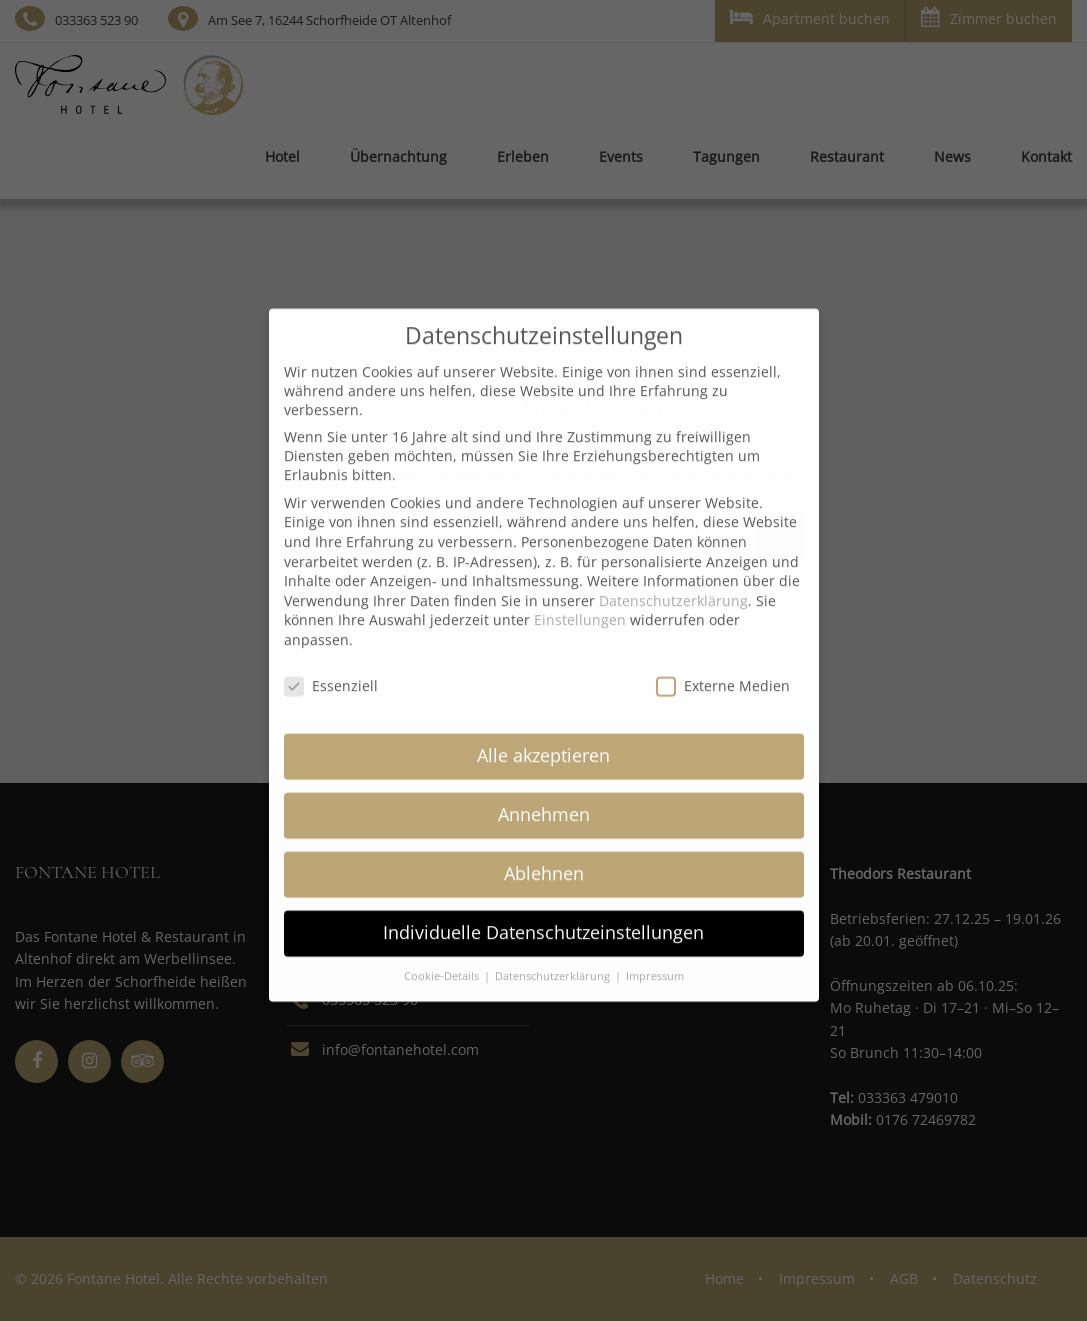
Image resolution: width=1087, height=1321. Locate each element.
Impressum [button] (655, 962)
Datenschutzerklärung (673, 586)
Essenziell (331, 671)
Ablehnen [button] (544, 859)
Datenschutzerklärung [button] (554, 962)
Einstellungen (580, 605)
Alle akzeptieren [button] (543, 741)
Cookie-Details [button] (443, 962)
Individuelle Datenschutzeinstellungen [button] (543, 918)
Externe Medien (723, 671)
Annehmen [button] (544, 800)
